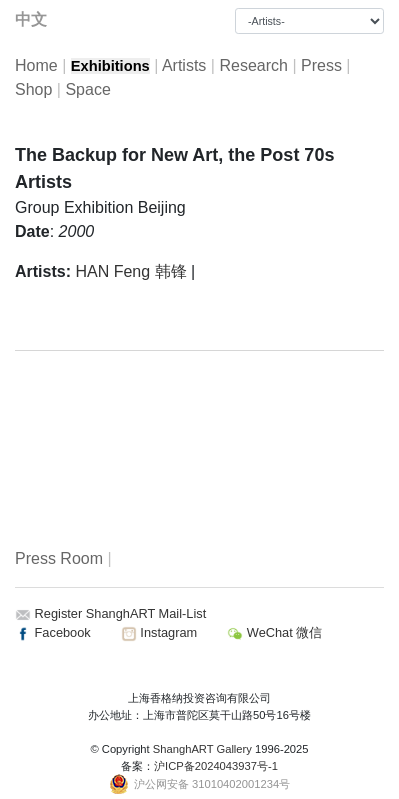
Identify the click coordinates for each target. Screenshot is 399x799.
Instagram (159, 632)
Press (321, 65)
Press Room (59, 558)
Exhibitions (110, 66)
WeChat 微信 (274, 632)
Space (87, 89)
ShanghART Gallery (202, 749)
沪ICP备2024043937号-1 (216, 766)
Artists (184, 65)
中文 (31, 19)
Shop (33, 89)
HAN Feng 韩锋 (130, 271)
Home (36, 65)
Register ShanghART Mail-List (121, 613)
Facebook (53, 632)
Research (253, 65)
